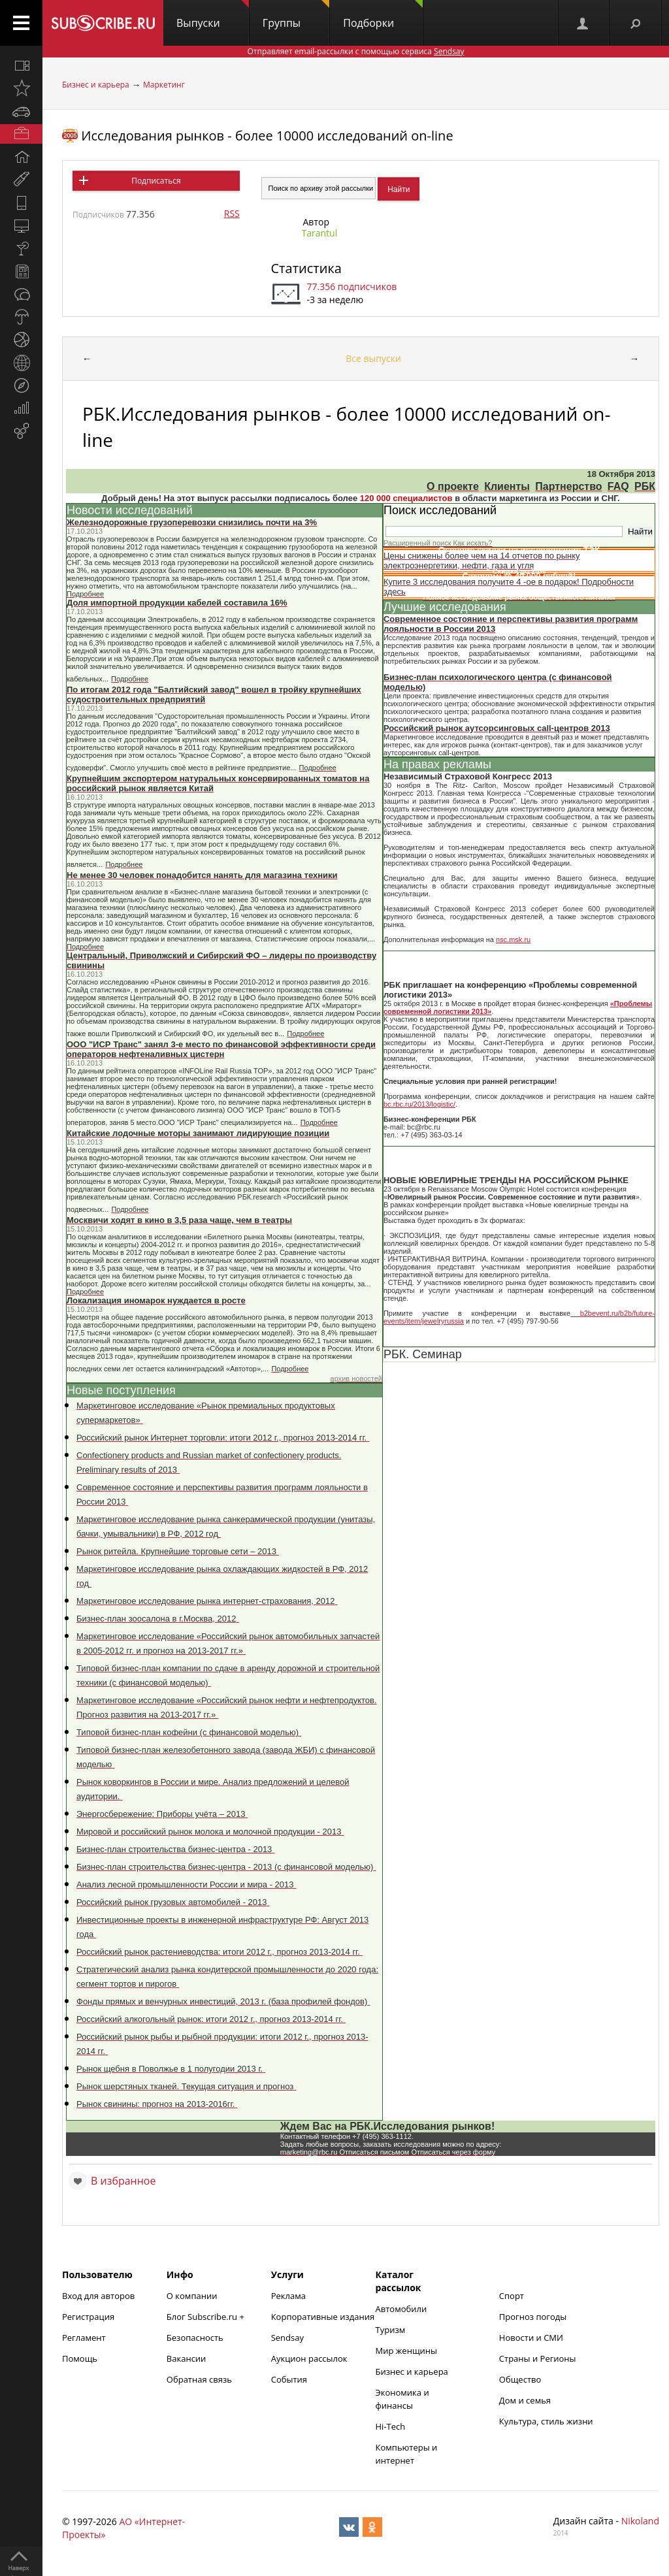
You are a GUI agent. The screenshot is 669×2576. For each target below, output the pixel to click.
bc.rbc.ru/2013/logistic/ (419, 1104)
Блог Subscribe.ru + (206, 2317)
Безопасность (195, 2337)
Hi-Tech (391, 2426)
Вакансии (186, 2358)
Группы (296, 15)
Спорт (511, 2296)
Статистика (306, 268)
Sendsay (287, 2337)
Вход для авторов (98, 2296)
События (289, 2379)
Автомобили (401, 2309)
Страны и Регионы (537, 2358)
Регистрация (88, 2317)
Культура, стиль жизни (546, 2421)
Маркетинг (164, 84)
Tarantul (320, 233)
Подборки (383, 15)
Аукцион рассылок (309, 2358)
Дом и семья (525, 2400)
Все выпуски (373, 358)
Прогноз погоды (532, 2317)
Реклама (288, 2296)
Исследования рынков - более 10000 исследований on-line (267, 135)
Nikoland (640, 2521)
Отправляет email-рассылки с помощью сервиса (355, 51)
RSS (232, 213)
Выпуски (212, 15)
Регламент (84, 2337)
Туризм (391, 2330)
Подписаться (155, 180)
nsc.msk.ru (513, 939)
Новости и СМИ (531, 2337)
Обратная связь (199, 2379)
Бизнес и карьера (95, 84)
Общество (520, 2379)
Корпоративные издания (322, 2317)
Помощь (79, 2358)
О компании (192, 2296)
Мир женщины (407, 2350)
